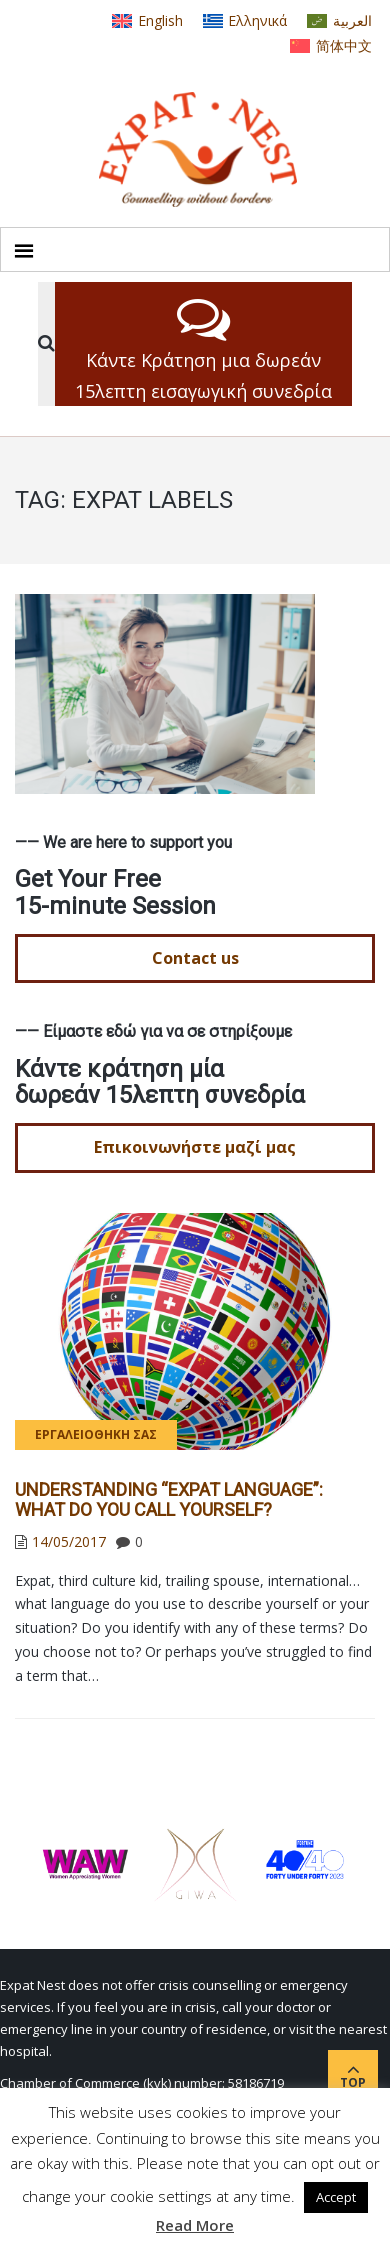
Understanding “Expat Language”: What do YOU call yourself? (169, 1499)
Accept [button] (336, 2197)
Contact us (195, 958)
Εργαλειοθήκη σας (96, 1434)
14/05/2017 (69, 1541)
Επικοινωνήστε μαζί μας (195, 1147)
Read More (195, 2225)
